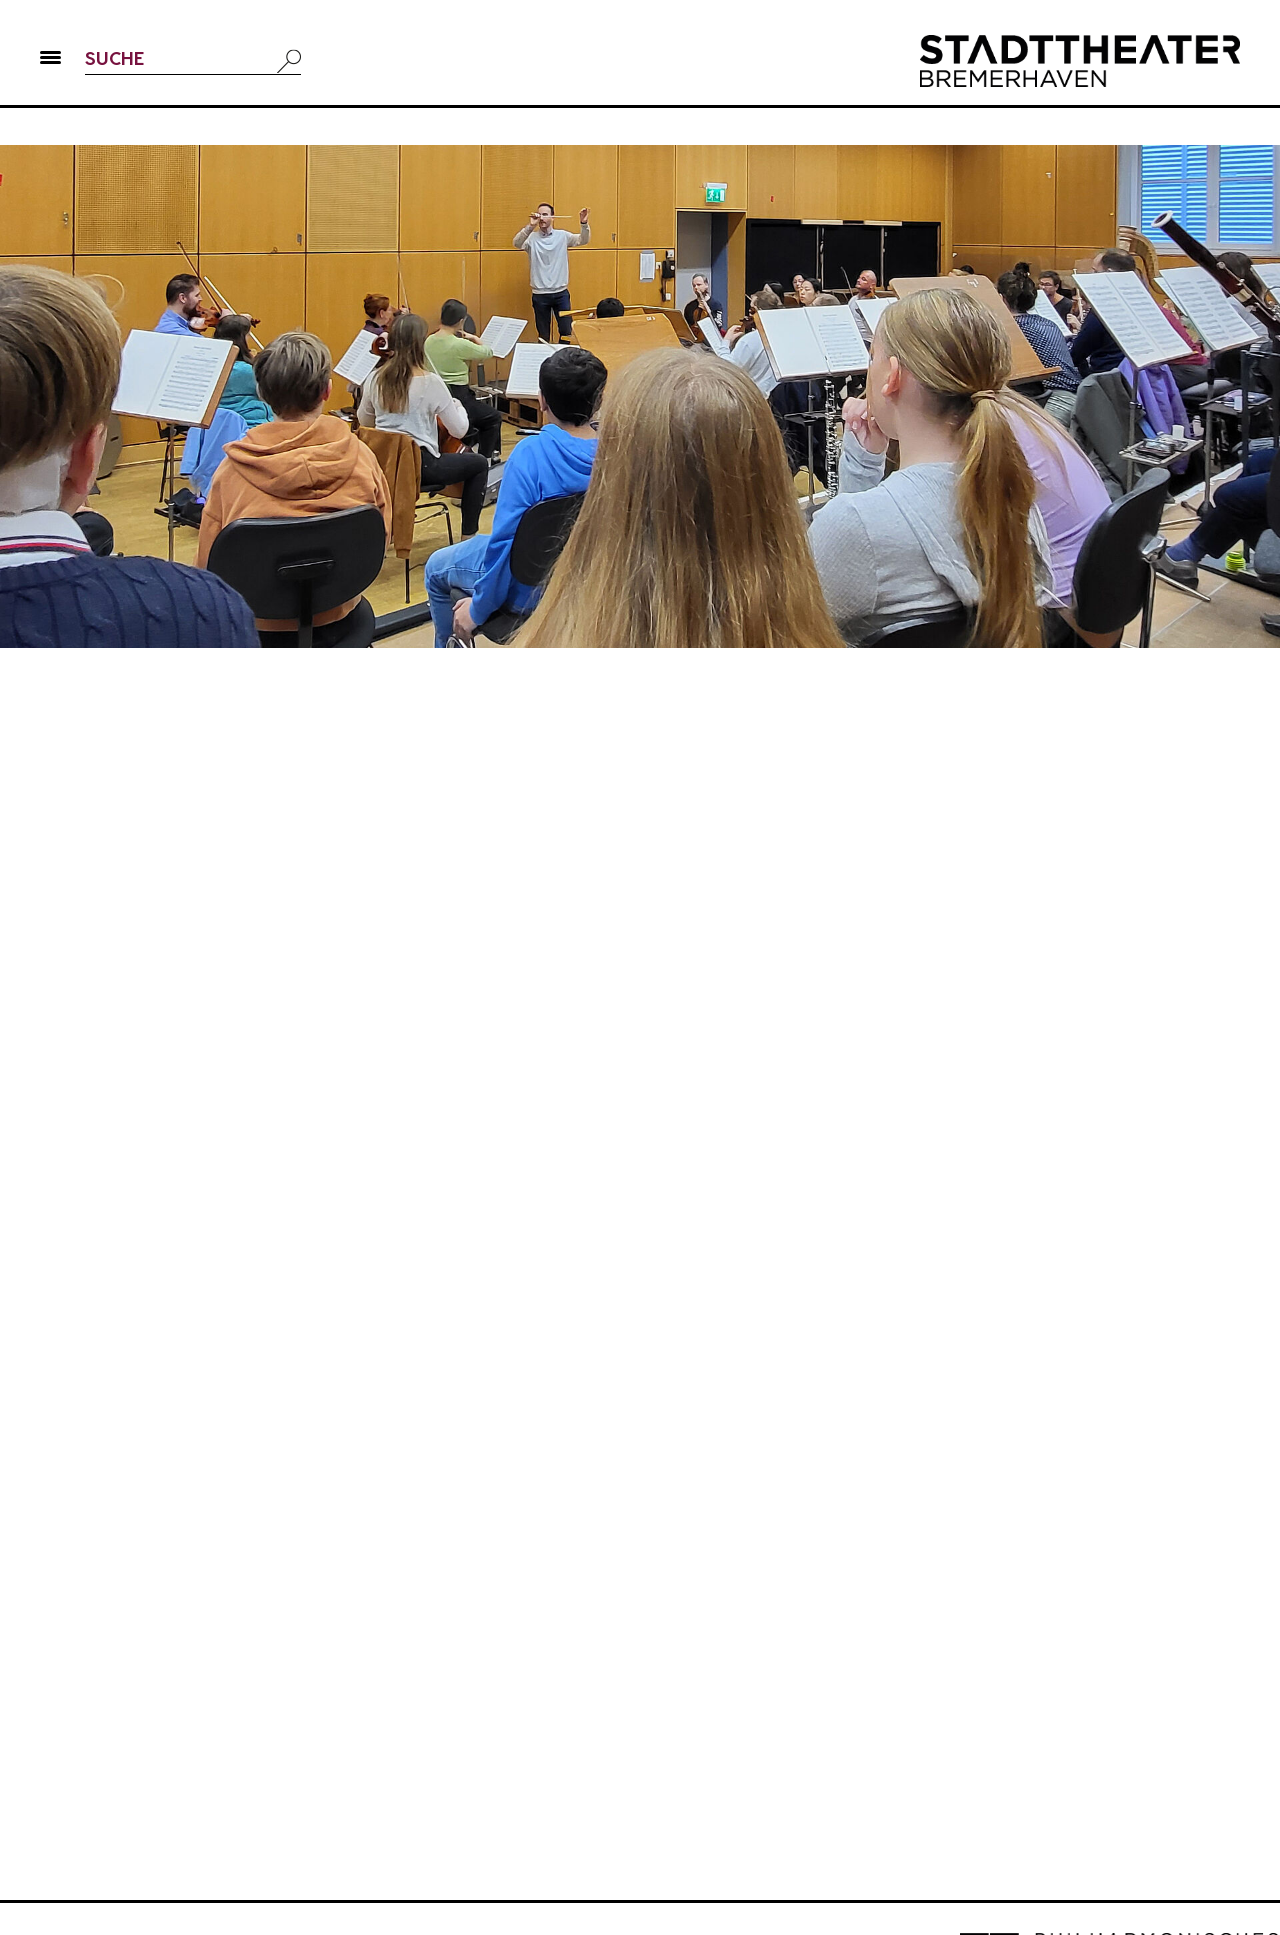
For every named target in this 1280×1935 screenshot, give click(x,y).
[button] (50, 61)
